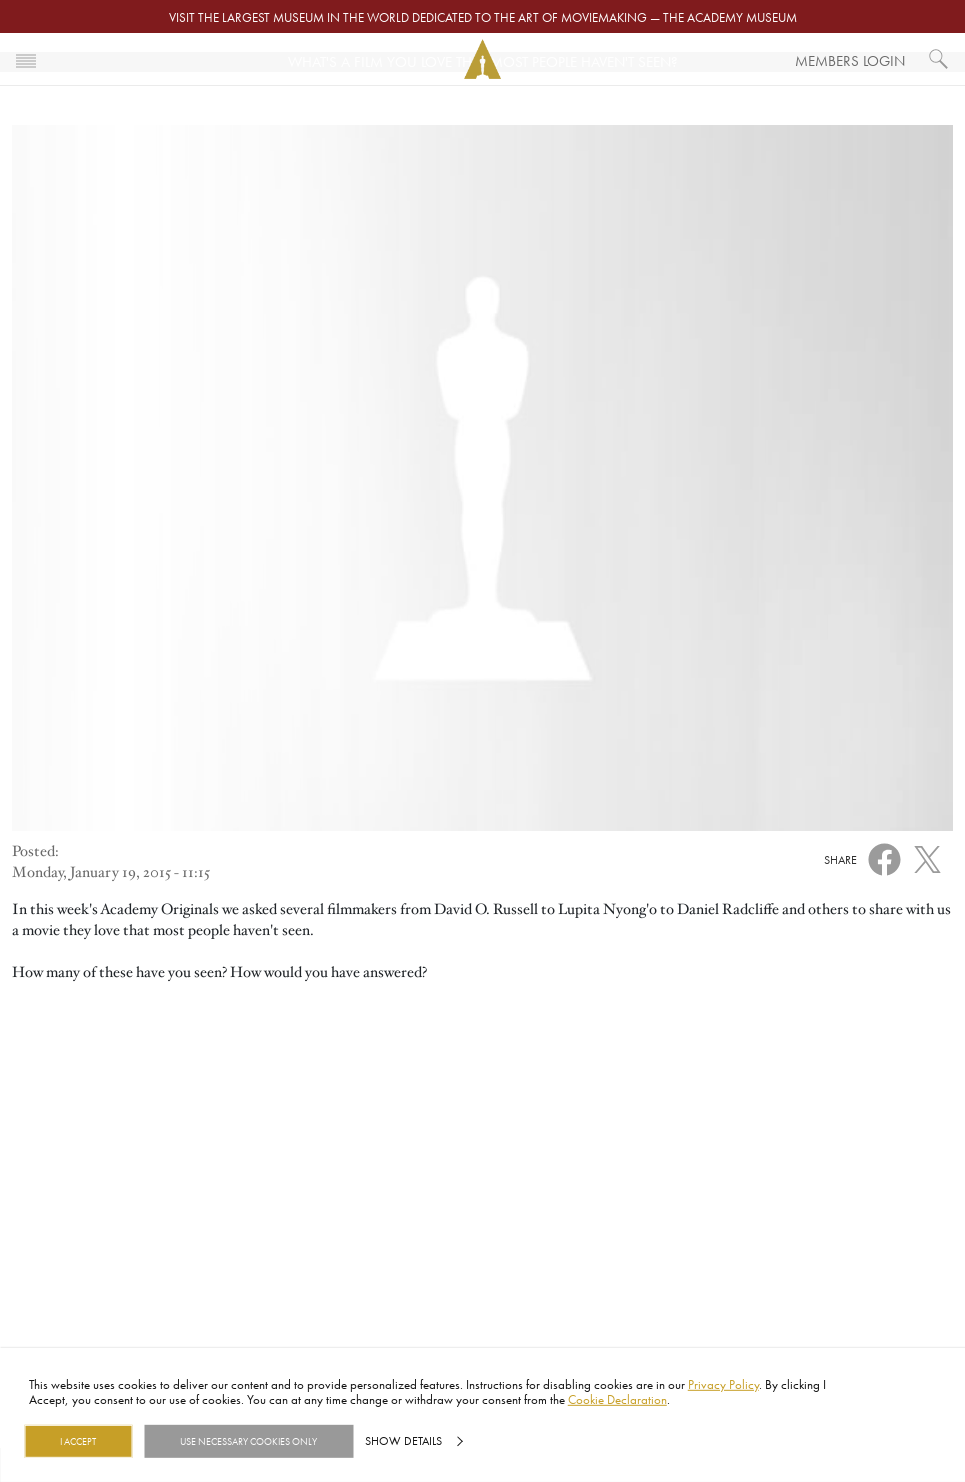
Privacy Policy (723, 1384)
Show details (403, 1441)
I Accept (78, 1441)
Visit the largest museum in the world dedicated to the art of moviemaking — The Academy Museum (483, 17)
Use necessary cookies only (248, 1441)
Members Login (850, 60)
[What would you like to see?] (939, 59)
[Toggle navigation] (26, 59)
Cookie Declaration (617, 1399)
